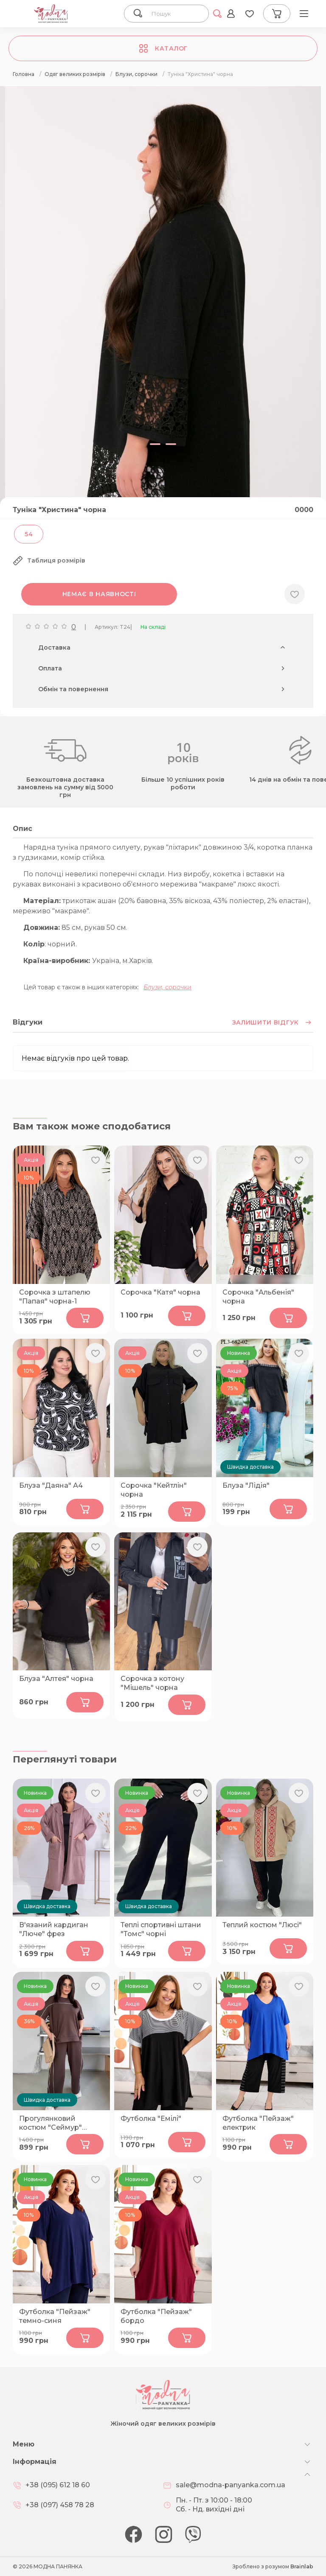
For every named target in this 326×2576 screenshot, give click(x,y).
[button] (157, 444)
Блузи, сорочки (167, 987)
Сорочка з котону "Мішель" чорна (152, 1683)
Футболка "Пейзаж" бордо (156, 2316)
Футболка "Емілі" (151, 2118)
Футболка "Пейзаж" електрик (258, 2122)
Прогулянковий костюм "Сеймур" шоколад (50, 2123)
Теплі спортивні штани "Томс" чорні (161, 1929)
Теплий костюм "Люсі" (262, 1925)
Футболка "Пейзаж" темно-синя (54, 2316)
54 (29, 534)
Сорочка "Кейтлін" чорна (154, 1489)
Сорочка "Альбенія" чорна (258, 1296)
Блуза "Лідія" (246, 1485)
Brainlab (301, 2566)
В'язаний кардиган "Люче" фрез (53, 1929)
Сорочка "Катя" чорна (160, 1292)
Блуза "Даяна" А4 (51, 1485)
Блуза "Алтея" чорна (56, 1679)
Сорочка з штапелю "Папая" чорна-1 (54, 1296)
